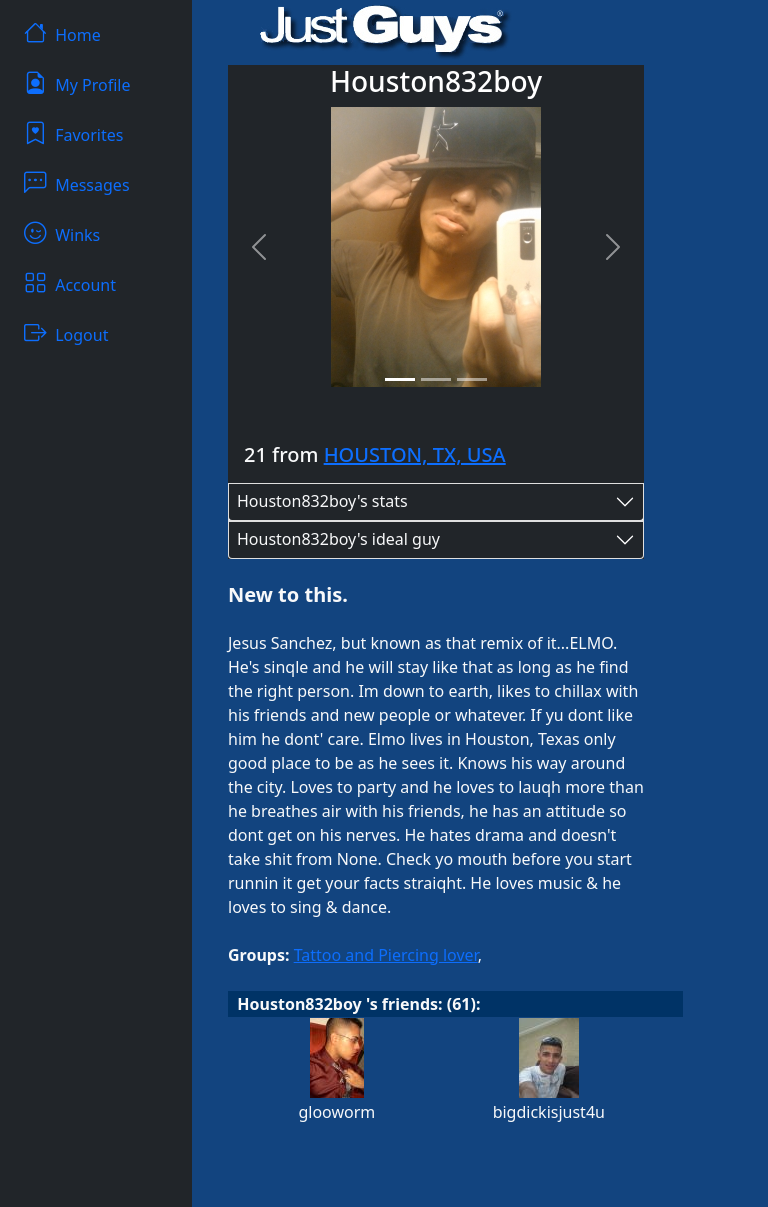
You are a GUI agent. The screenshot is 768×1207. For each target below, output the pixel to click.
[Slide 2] (436, 379)
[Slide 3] (472, 379)
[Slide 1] (400, 379)
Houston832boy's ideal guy (338, 539)
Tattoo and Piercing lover (386, 955)
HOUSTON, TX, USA (415, 454)
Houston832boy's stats (322, 501)
